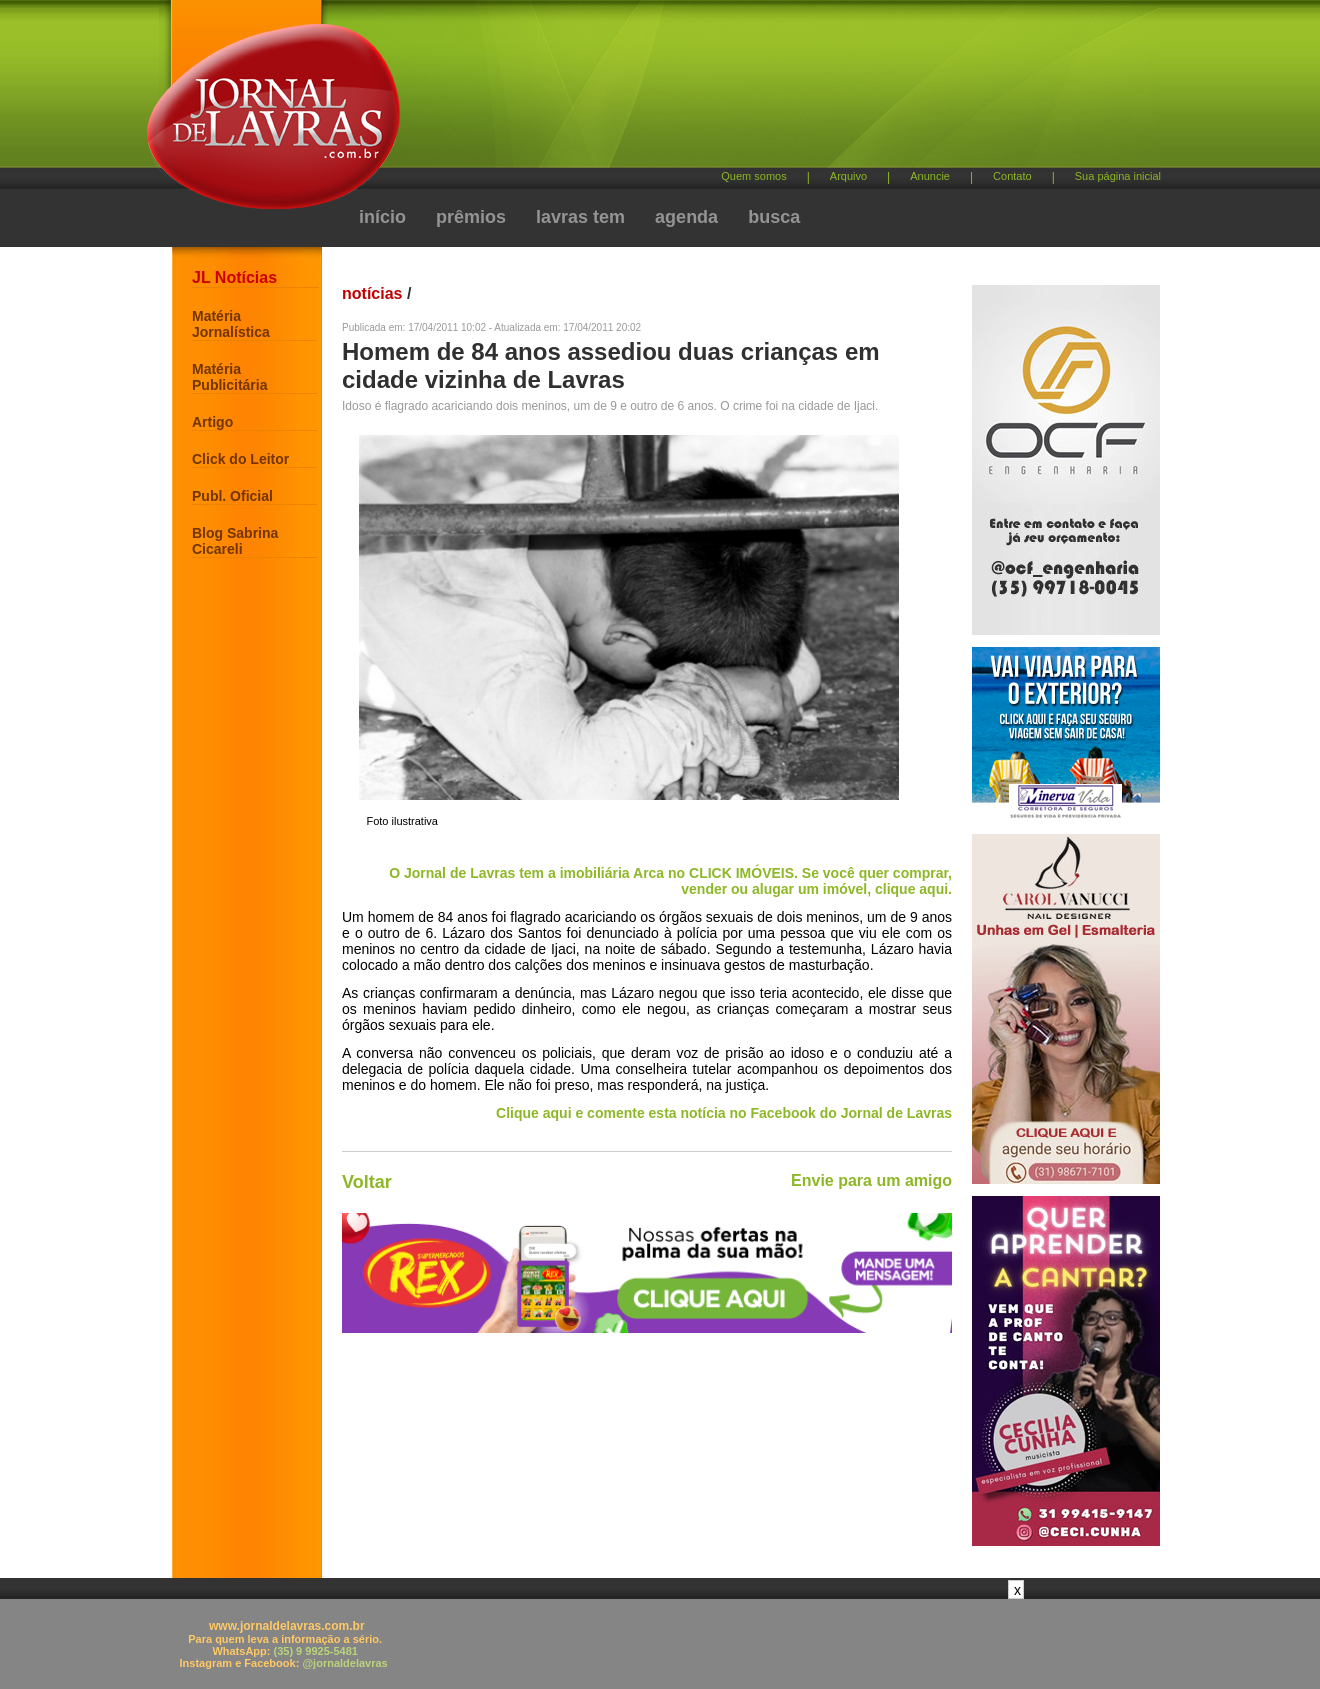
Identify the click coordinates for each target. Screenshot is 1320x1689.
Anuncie (930, 176)
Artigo (212, 422)
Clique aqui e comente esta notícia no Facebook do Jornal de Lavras (724, 1113)
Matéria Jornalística (231, 324)
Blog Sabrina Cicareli (235, 541)
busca (774, 217)
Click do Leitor (240, 459)
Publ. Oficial (232, 496)
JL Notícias (234, 277)
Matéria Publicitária (229, 377)
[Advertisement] (765, 90)
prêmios (471, 217)
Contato (1012, 176)
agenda (686, 217)
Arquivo (848, 176)
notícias (372, 293)
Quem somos (753, 176)
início (382, 217)
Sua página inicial (1118, 176)
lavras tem (580, 217)
